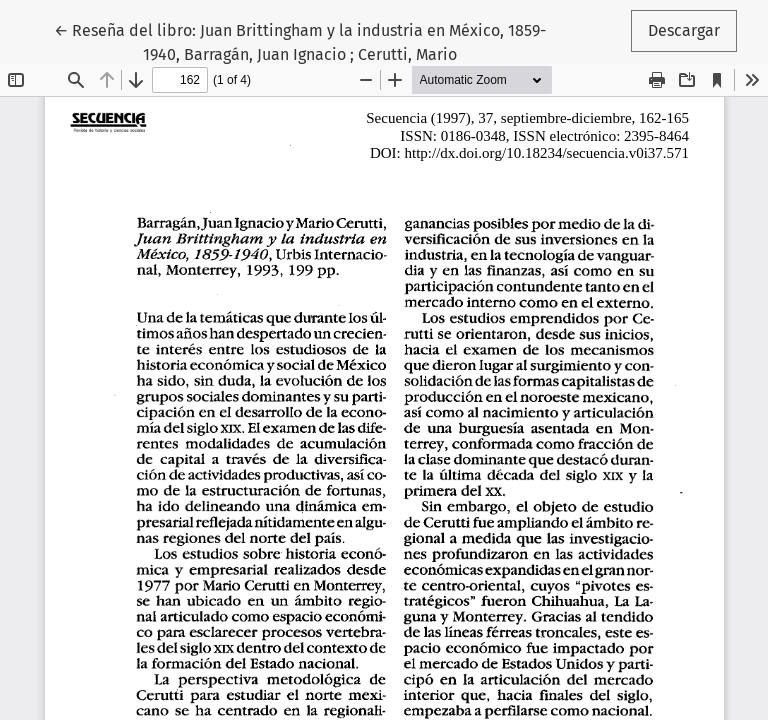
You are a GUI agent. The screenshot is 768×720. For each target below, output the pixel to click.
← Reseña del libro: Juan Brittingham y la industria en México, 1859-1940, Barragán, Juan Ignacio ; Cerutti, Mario (300, 41)
